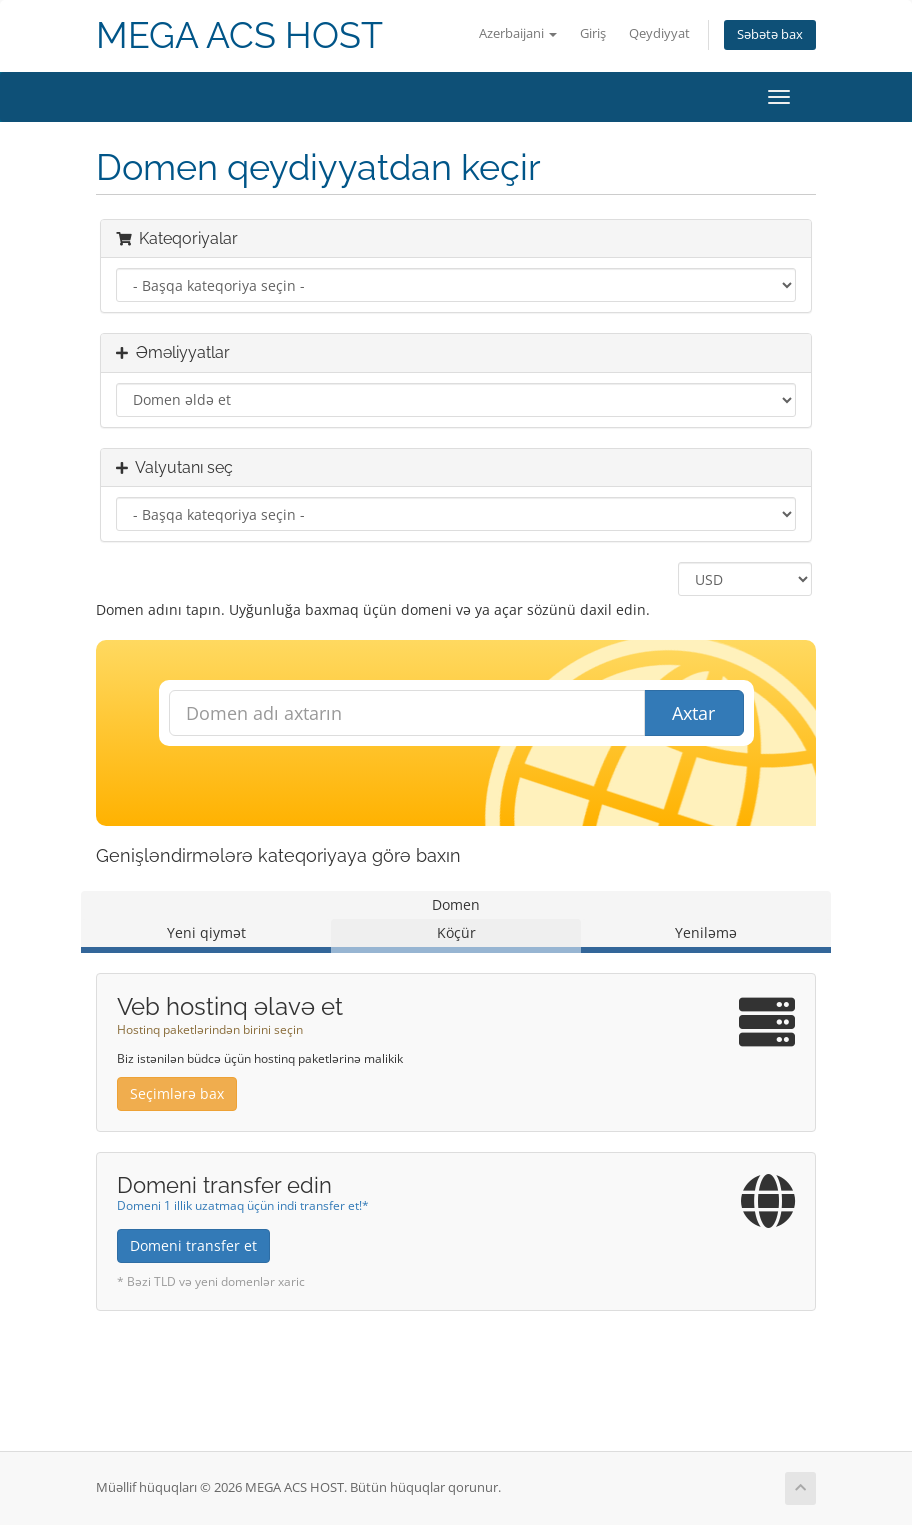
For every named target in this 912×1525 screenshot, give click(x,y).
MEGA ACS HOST (239, 35)
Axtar (693, 713)
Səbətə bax (770, 34)
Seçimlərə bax (177, 1093)
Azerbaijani (518, 33)
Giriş (593, 33)
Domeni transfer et (193, 1245)
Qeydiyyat (659, 33)
